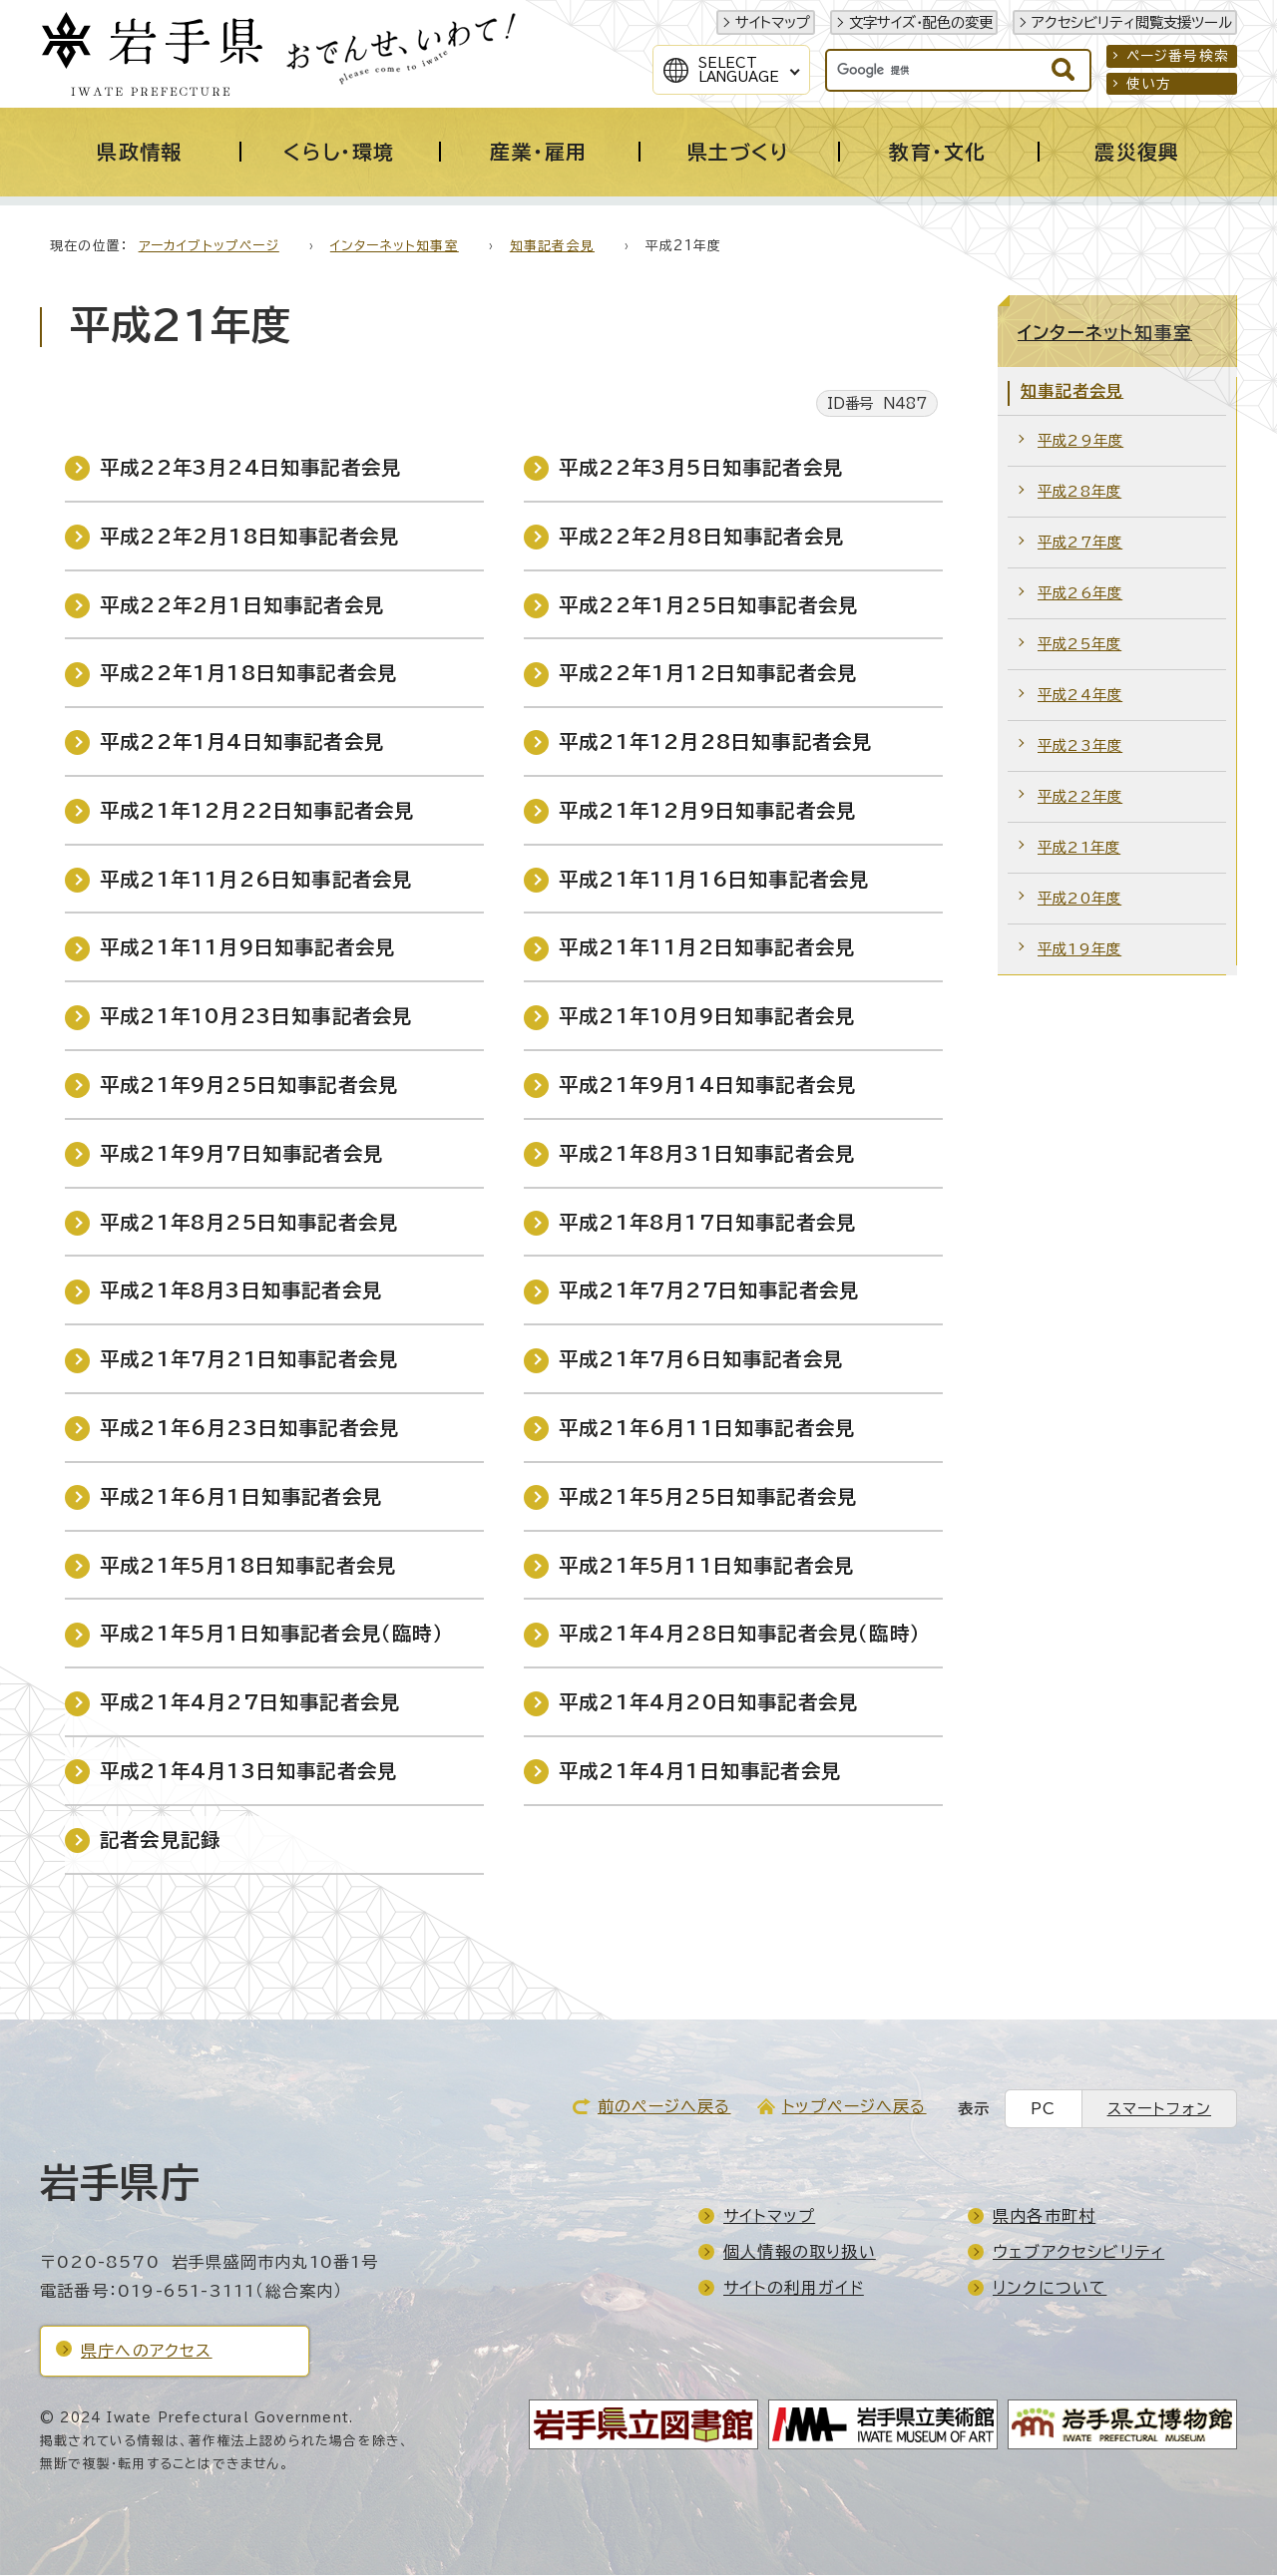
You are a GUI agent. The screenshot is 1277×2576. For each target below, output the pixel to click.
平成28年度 (1079, 492)
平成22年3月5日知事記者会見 (701, 468)
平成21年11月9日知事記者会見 (247, 947)
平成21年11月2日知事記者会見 (707, 947)
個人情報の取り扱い (799, 2253)
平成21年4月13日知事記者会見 (248, 1771)
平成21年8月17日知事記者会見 (707, 1223)
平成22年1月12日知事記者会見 (708, 673)
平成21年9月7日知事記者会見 (241, 1154)
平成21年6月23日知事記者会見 (249, 1428)
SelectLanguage (738, 70)
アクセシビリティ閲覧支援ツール (1132, 22)
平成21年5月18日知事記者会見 (248, 1566)
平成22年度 (1080, 797)
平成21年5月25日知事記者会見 (708, 1497)
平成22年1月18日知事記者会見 (248, 673)
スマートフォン (1159, 2109)
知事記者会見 (552, 246)
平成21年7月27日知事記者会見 (709, 1291)
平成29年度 (1080, 441)
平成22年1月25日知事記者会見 (708, 605)
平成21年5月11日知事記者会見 (706, 1566)
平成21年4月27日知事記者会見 (250, 1702)
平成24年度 (1080, 695)
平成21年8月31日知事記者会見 (707, 1154)
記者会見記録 (160, 1840)
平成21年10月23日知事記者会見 (256, 1016)
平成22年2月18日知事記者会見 (249, 537)
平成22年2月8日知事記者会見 (701, 537)
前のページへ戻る (664, 2107)
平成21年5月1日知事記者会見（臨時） (272, 1634)
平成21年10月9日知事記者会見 (707, 1016)
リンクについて (1049, 2289)
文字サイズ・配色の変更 (921, 22)
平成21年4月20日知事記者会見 (708, 1702)
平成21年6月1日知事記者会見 (241, 1497)
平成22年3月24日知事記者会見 (250, 468)
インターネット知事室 (394, 246)
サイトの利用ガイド (793, 2289)
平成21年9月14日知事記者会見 (707, 1085)
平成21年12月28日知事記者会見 (715, 742)
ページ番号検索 (1177, 56)
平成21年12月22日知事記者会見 (257, 811)
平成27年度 (1080, 543)
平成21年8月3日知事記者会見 (241, 1291)
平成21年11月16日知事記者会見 (714, 880)
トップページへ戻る (854, 2107)
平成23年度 (1080, 746)
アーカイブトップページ (209, 246)
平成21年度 (1079, 848)
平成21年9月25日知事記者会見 (249, 1085)
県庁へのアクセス (147, 2352)
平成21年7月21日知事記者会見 (249, 1359)
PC (1043, 2109)
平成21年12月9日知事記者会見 (707, 811)
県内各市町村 (1044, 2217)
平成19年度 (1079, 949)
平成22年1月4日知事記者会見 (242, 742)
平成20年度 (1079, 899)
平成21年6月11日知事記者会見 (707, 1428)
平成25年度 (1079, 644)
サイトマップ (772, 22)
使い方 (1149, 84)
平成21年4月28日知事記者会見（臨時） (740, 1634)
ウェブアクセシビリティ (1078, 2253)
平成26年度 (1080, 593)
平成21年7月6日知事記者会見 (701, 1359)
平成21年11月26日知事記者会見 (256, 880)
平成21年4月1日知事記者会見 (700, 1771)
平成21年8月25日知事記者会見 (249, 1223)
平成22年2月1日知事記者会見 (242, 605)
